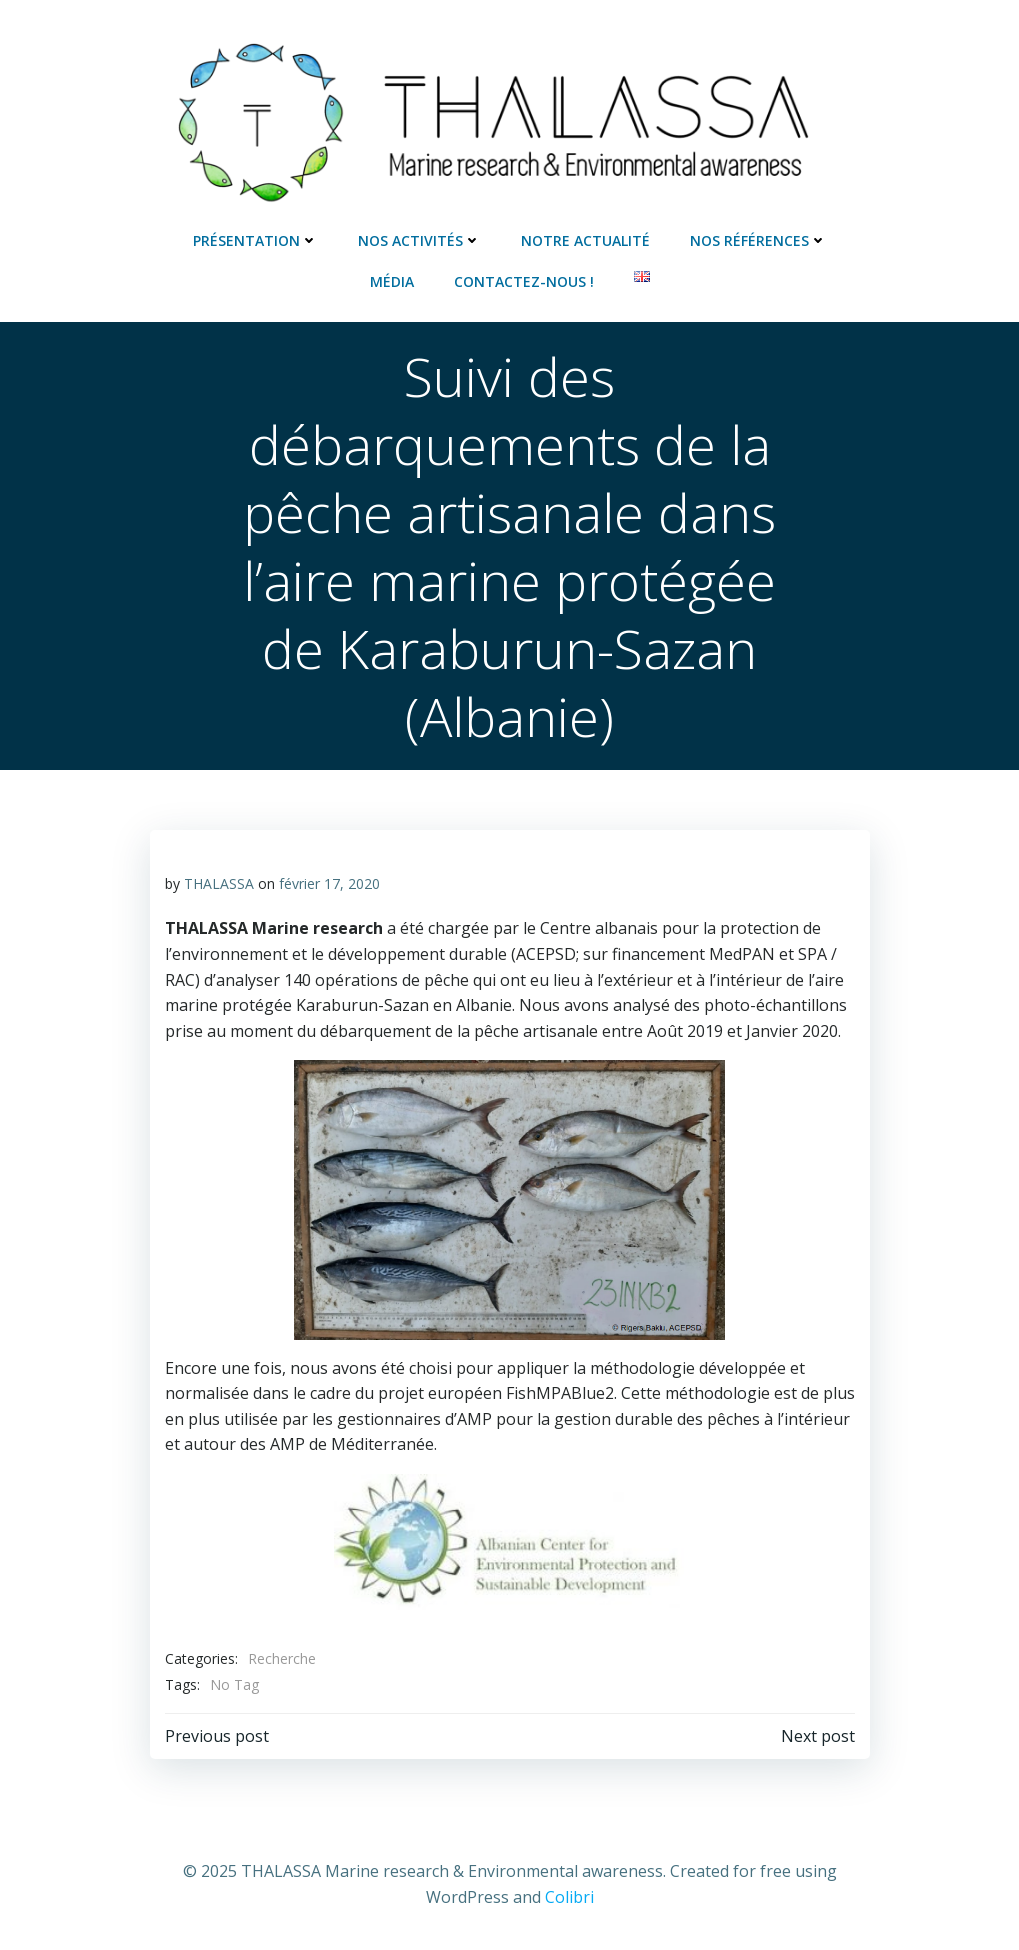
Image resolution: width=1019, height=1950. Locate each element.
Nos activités (419, 240)
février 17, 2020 (329, 883)
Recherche (282, 1658)
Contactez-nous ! (524, 281)
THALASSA (219, 883)
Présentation (255, 240)
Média (392, 281)
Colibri (569, 1897)
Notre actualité (585, 240)
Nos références (758, 240)
